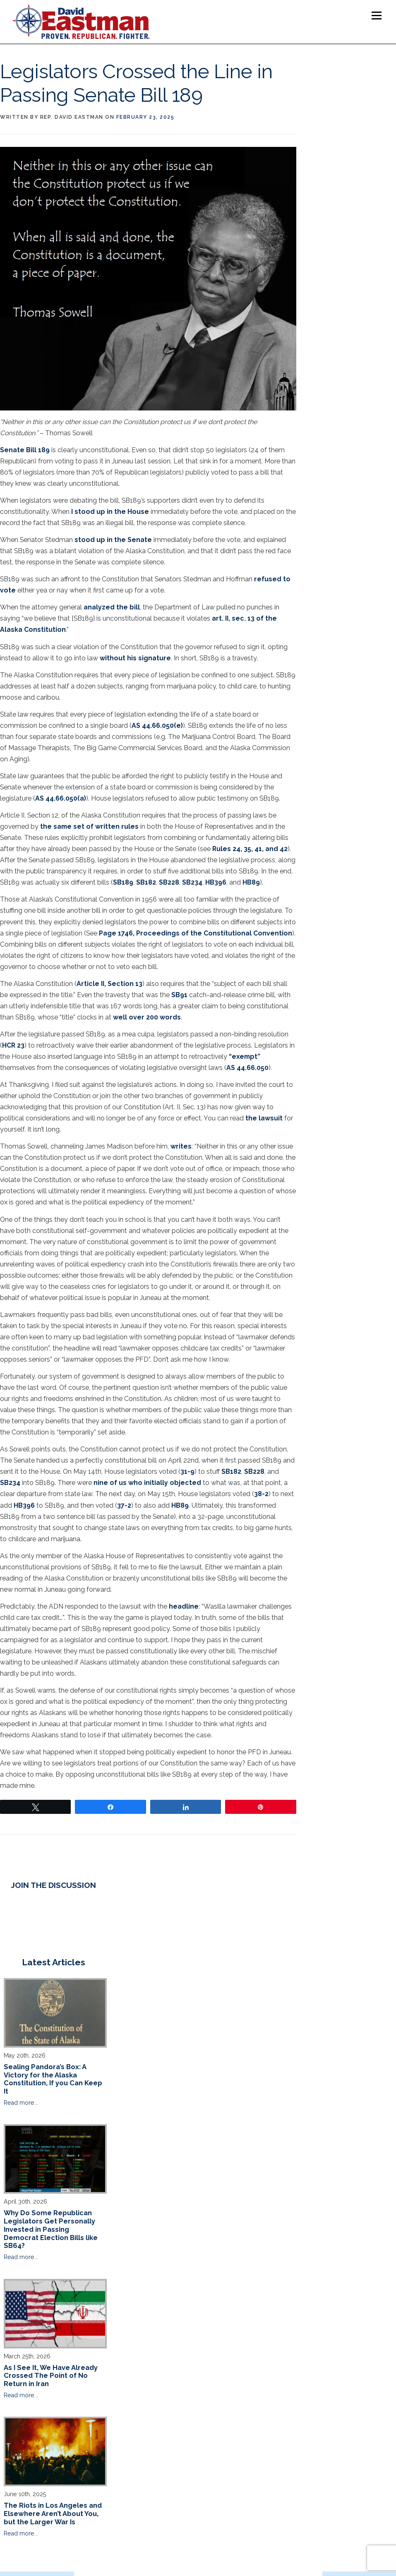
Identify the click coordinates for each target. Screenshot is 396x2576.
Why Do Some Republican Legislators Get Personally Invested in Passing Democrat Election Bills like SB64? (51, 2229)
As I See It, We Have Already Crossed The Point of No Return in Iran (51, 2375)
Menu (376, 15)
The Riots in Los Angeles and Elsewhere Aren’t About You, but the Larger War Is (53, 2513)
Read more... (21, 2102)
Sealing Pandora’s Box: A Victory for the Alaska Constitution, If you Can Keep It (53, 2079)
